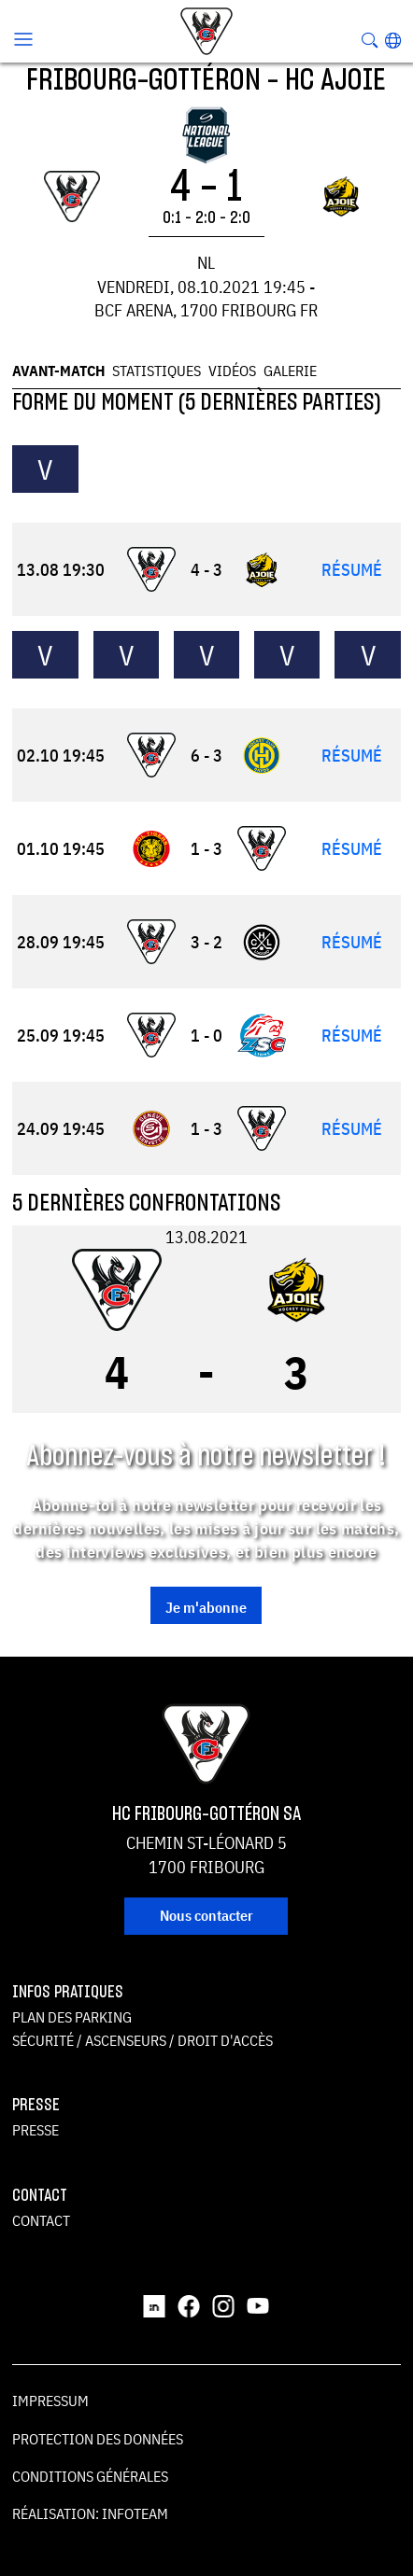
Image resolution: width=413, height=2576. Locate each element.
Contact (41, 2220)
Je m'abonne (206, 1607)
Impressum (50, 2400)
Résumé (351, 570)
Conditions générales (90, 2476)
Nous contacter (206, 1915)
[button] (393, 40)
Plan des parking (72, 2017)
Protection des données (97, 2438)
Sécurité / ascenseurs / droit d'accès (142, 2040)
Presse (35, 2130)
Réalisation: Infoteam (90, 2513)
